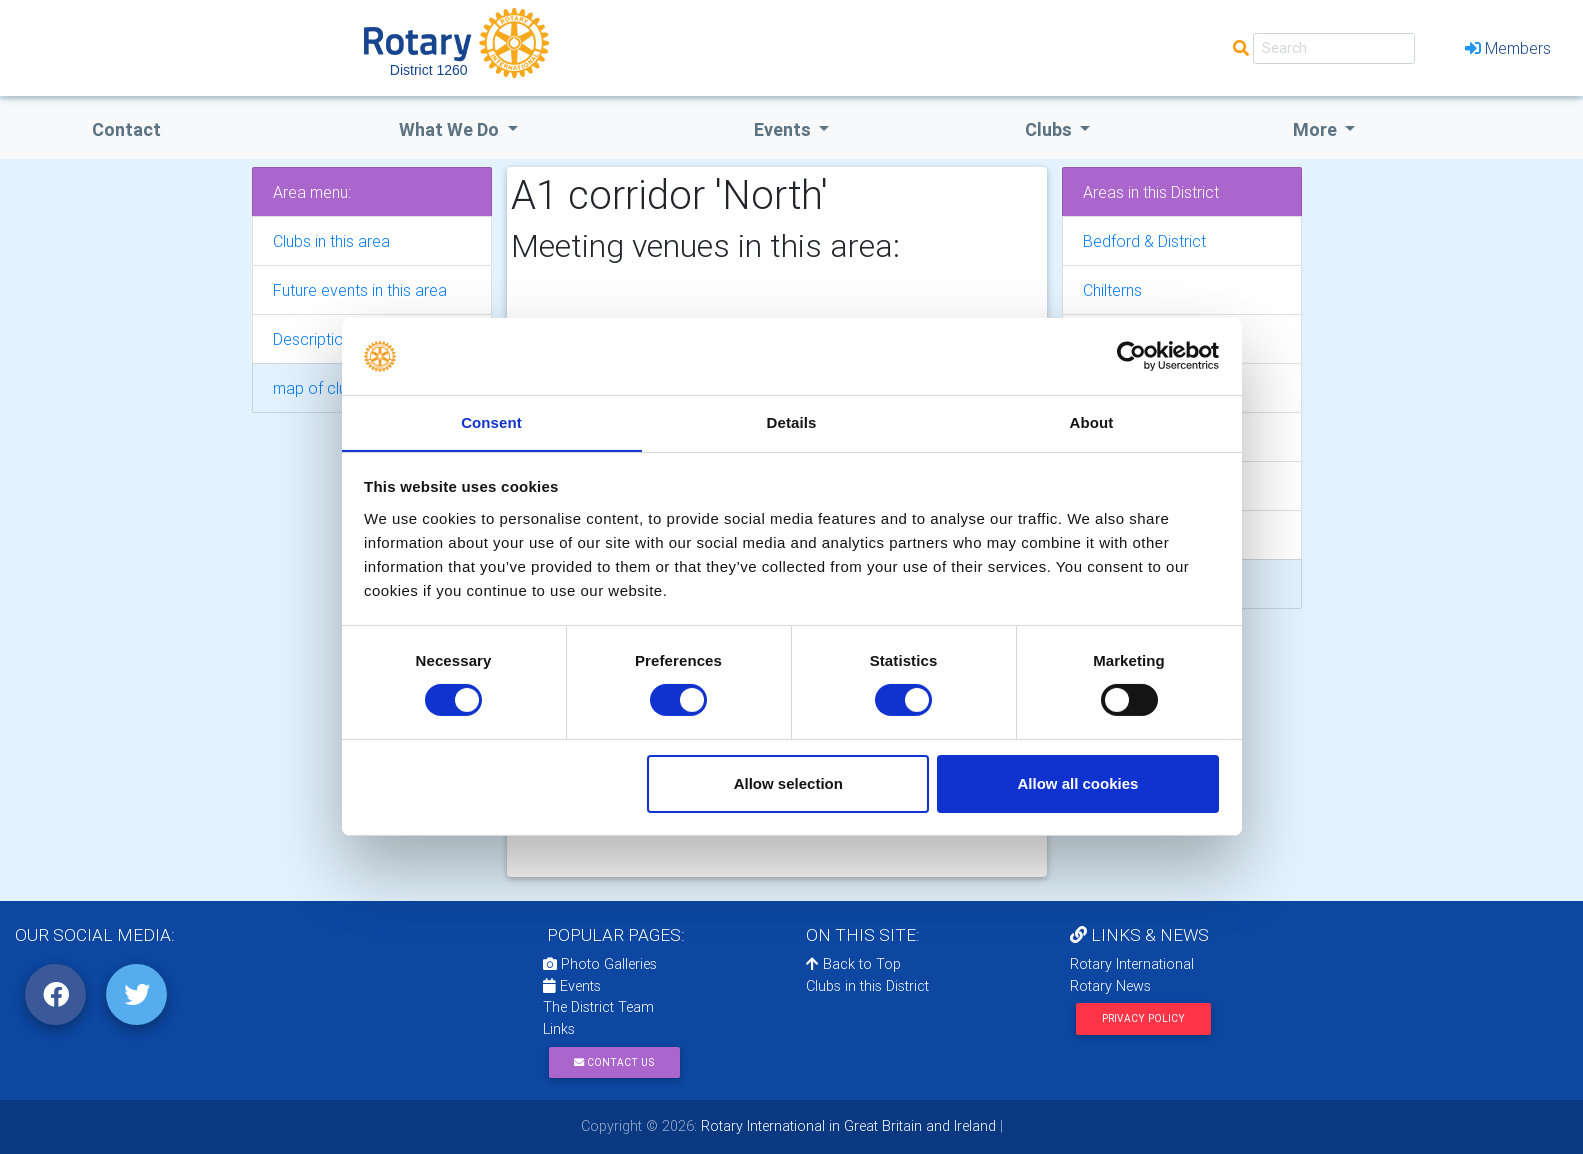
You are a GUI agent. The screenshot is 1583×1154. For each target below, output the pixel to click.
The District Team (598, 1007)
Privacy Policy (1143, 1018)
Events (572, 986)
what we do (451, 129)
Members (1508, 48)
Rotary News (1110, 986)
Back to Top (853, 964)
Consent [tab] (491, 421)
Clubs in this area (331, 241)
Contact (126, 129)
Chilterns (1112, 290)
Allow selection (788, 783)
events (784, 129)
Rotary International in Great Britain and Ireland (846, 1126)
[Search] (1334, 48)
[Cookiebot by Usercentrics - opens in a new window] (1131, 356)
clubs (1050, 129)
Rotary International (1132, 964)
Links (559, 1029)
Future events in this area (360, 290)
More (1317, 129)
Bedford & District (1144, 241)
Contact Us (614, 1062)
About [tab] (1092, 421)
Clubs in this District (867, 986)
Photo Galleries (600, 964)
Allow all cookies (1077, 783)
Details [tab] (792, 421)
